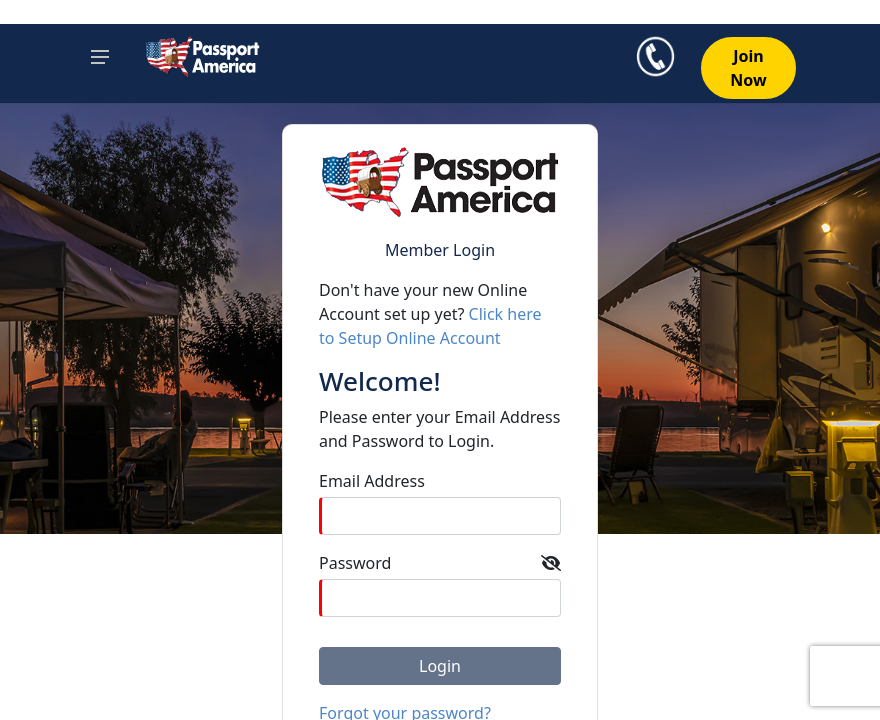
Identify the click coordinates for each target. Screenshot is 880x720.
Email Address (372, 481)
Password (355, 563)
